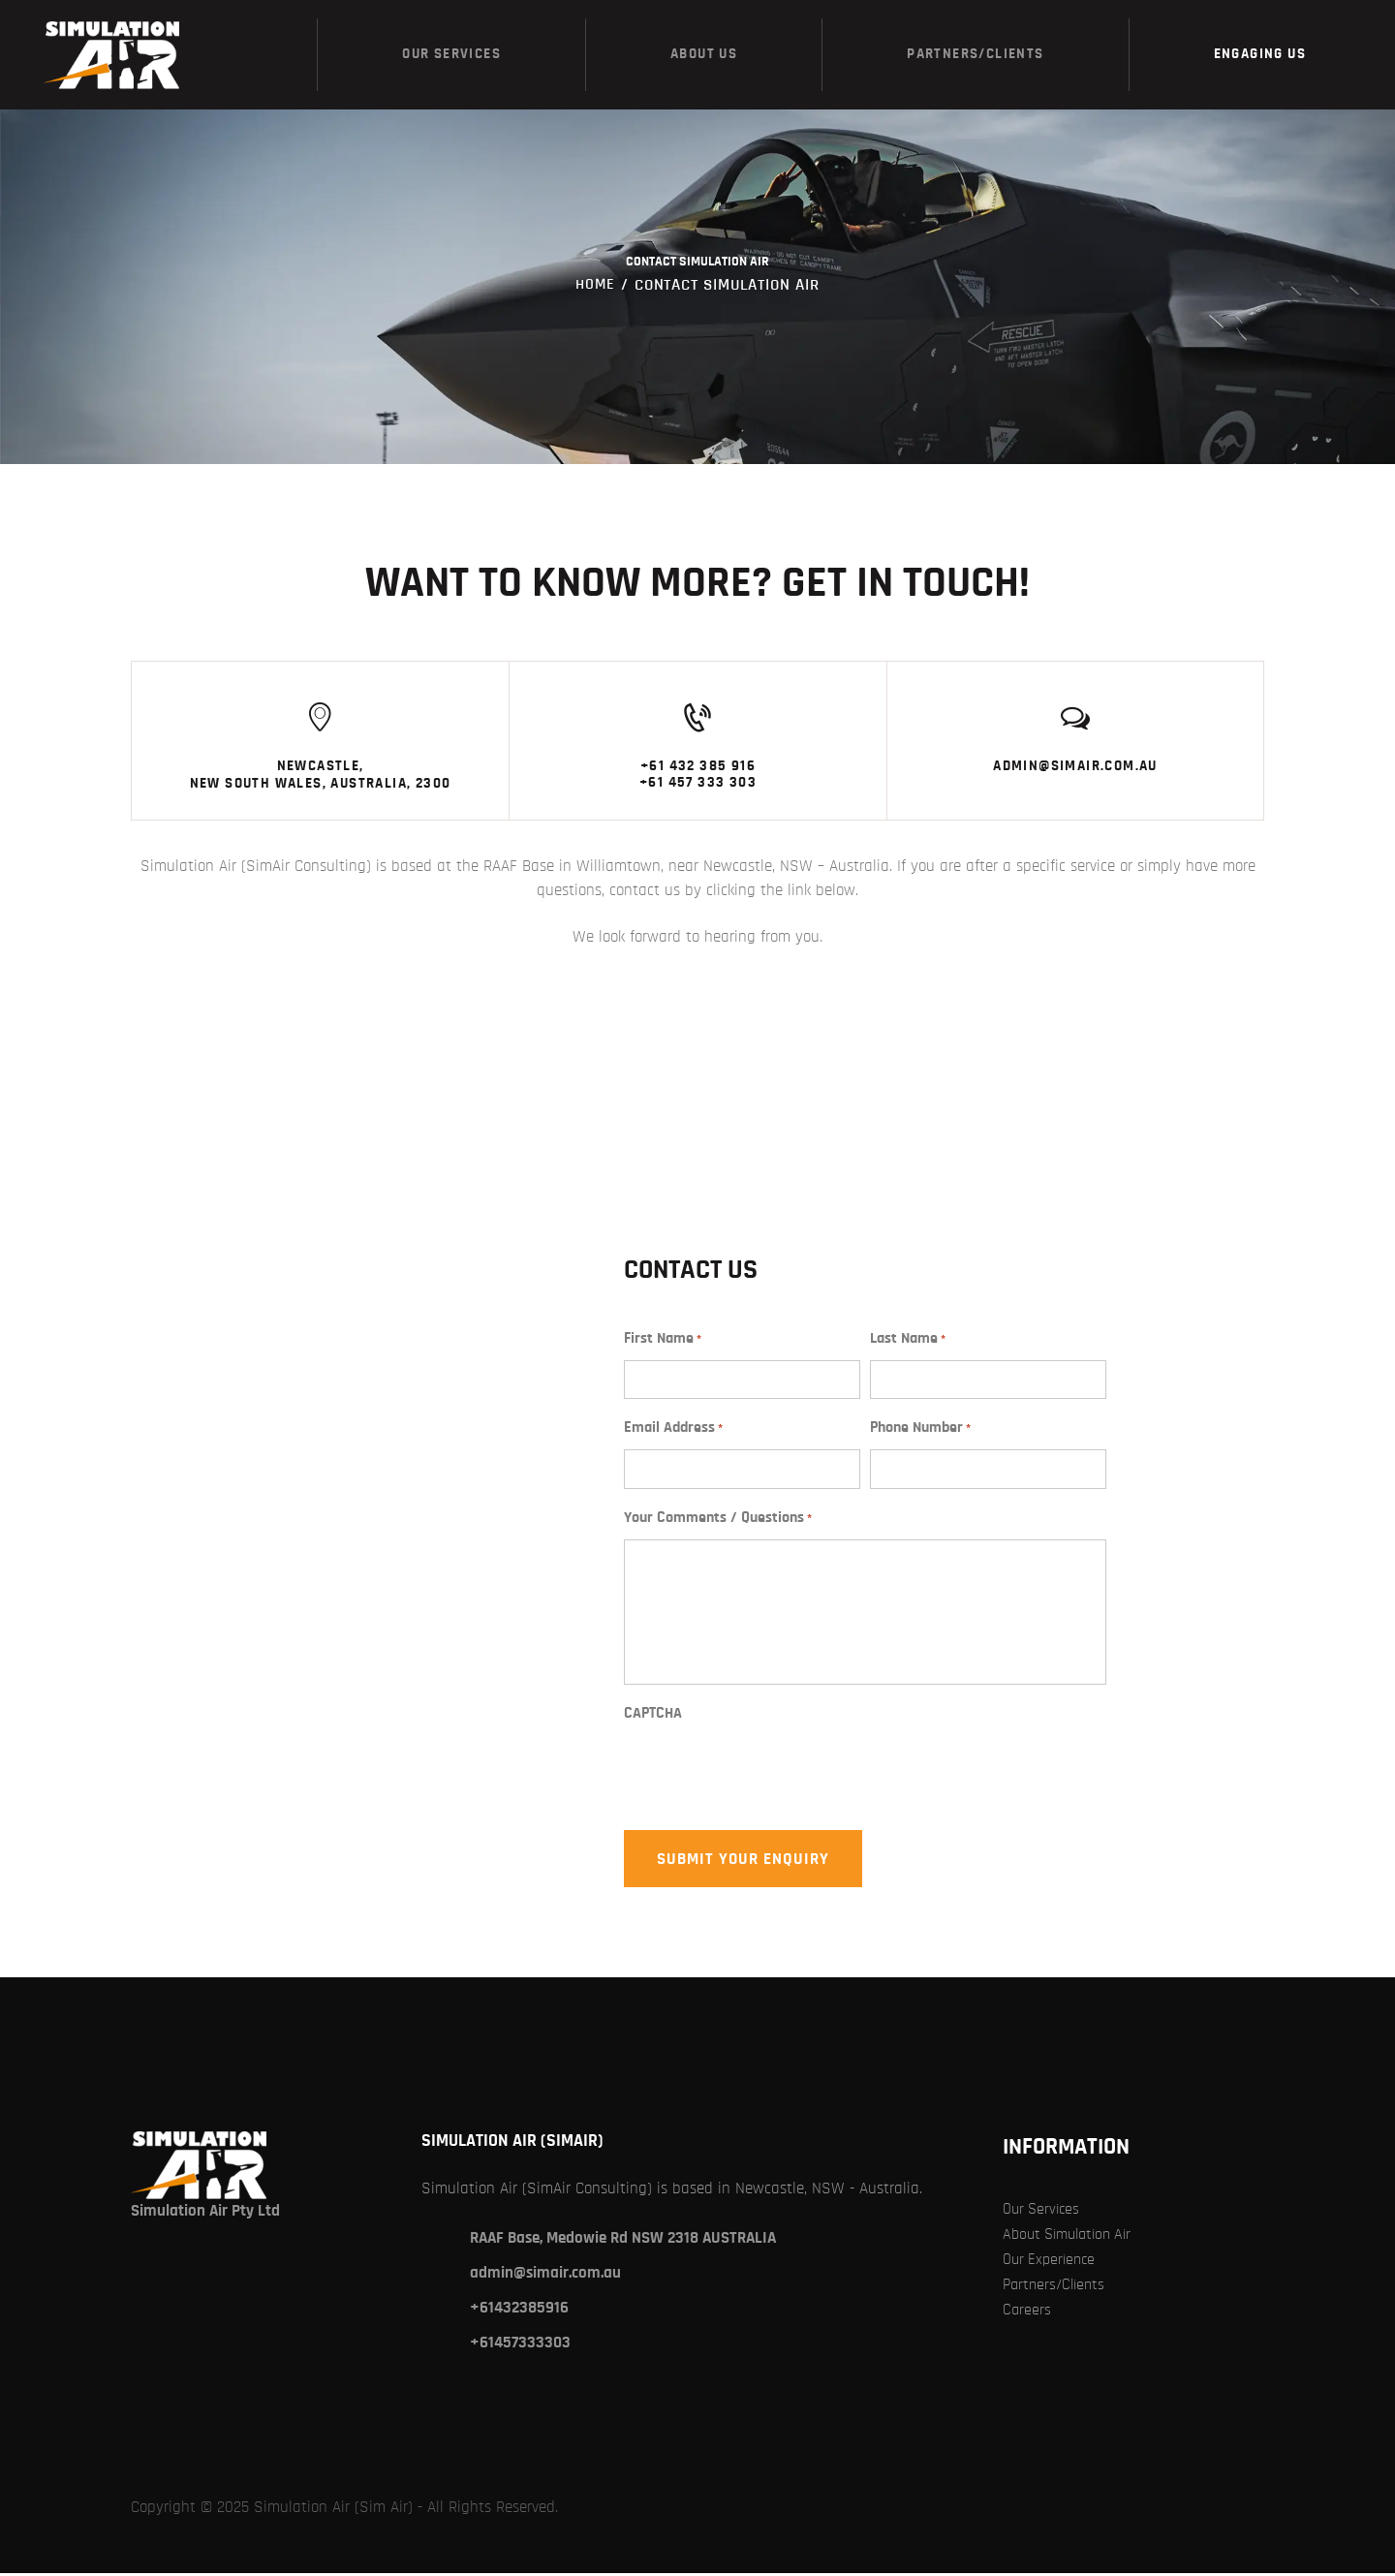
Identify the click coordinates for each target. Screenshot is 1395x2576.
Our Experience (1051, 2261)
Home (595, 284)
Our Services (1043, 2211)
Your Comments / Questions (718, 1522)
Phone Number (920, 1431)
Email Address (673, 1431)
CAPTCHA (653, 1715)
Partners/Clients (1057, 2287)
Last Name (908, 1342)
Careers (1027, 2312)
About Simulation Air (1073, 2236)
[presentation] (771, 1784)
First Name (662, 1342)
